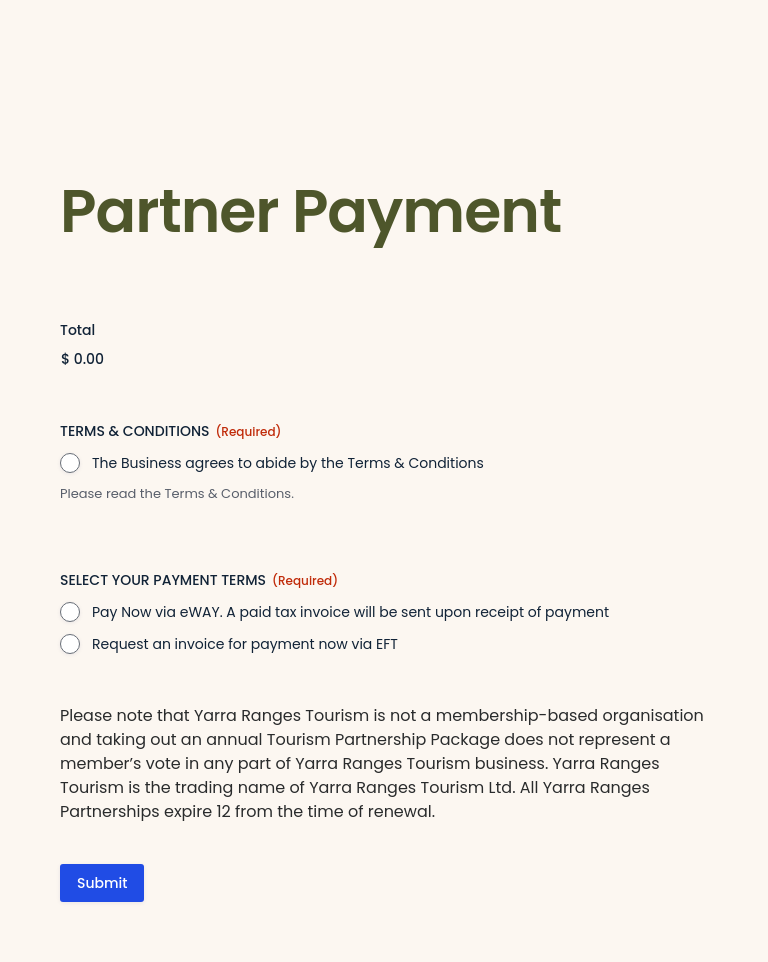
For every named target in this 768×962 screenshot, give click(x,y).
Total (77, 330)
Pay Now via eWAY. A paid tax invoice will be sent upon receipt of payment (350, 612)
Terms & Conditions (227, 493)
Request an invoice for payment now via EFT (245, 644)
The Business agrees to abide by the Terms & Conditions (288, 463)
